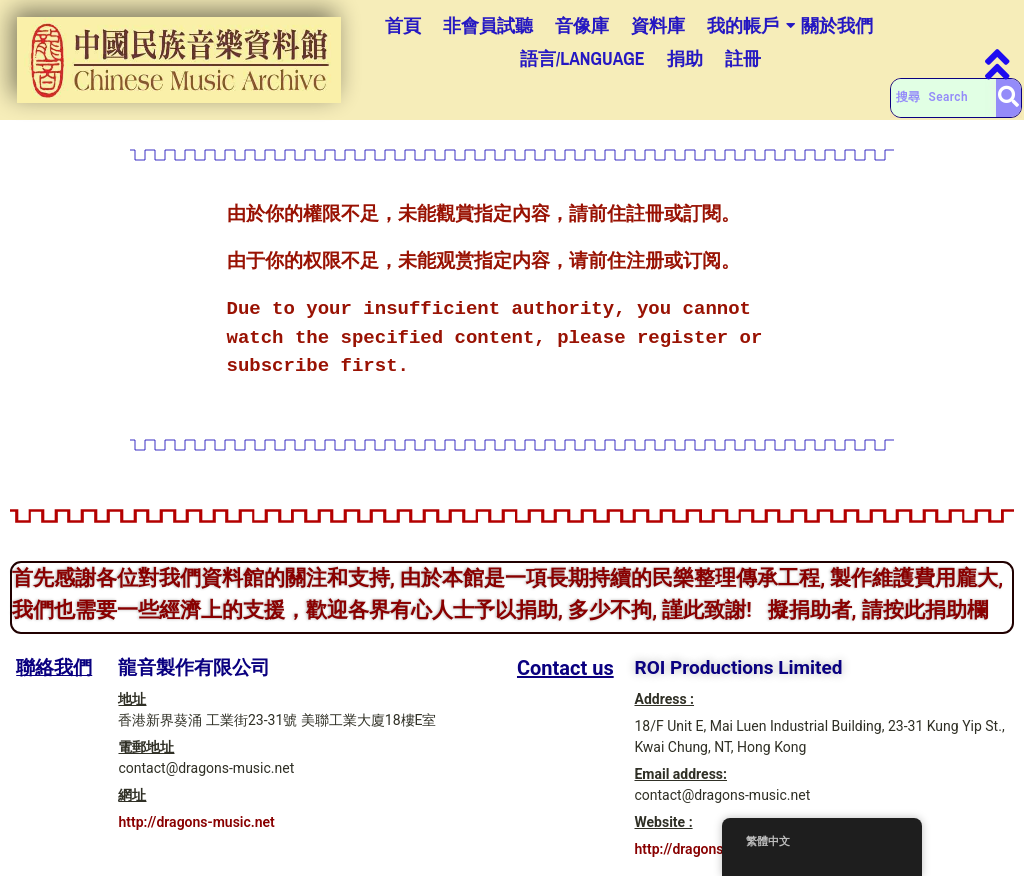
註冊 (743, 58)
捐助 (685, 58)
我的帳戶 (743, 25)
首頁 (403, 25)
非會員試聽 (488, 25)
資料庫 (658, 25)
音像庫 (582, 25)
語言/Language (582, 58)
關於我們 (837, 25)
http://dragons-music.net (196, 822)
